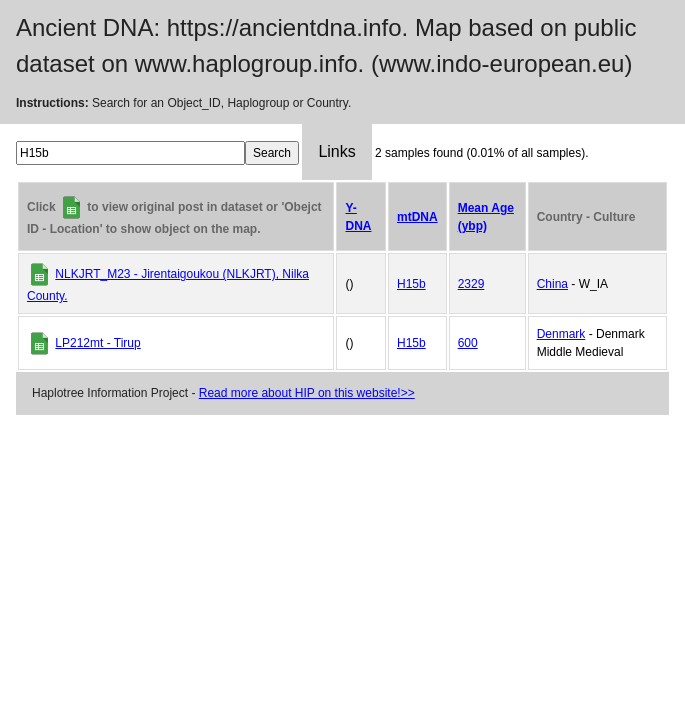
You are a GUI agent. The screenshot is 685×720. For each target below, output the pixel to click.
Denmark (561, 334)
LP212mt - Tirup (97, 343)
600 (468, 343)
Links (336, 151)
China (552, 284)
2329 (471, 284)
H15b (411, 284)
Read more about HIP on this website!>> (307, 393)
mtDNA (417, 217)
